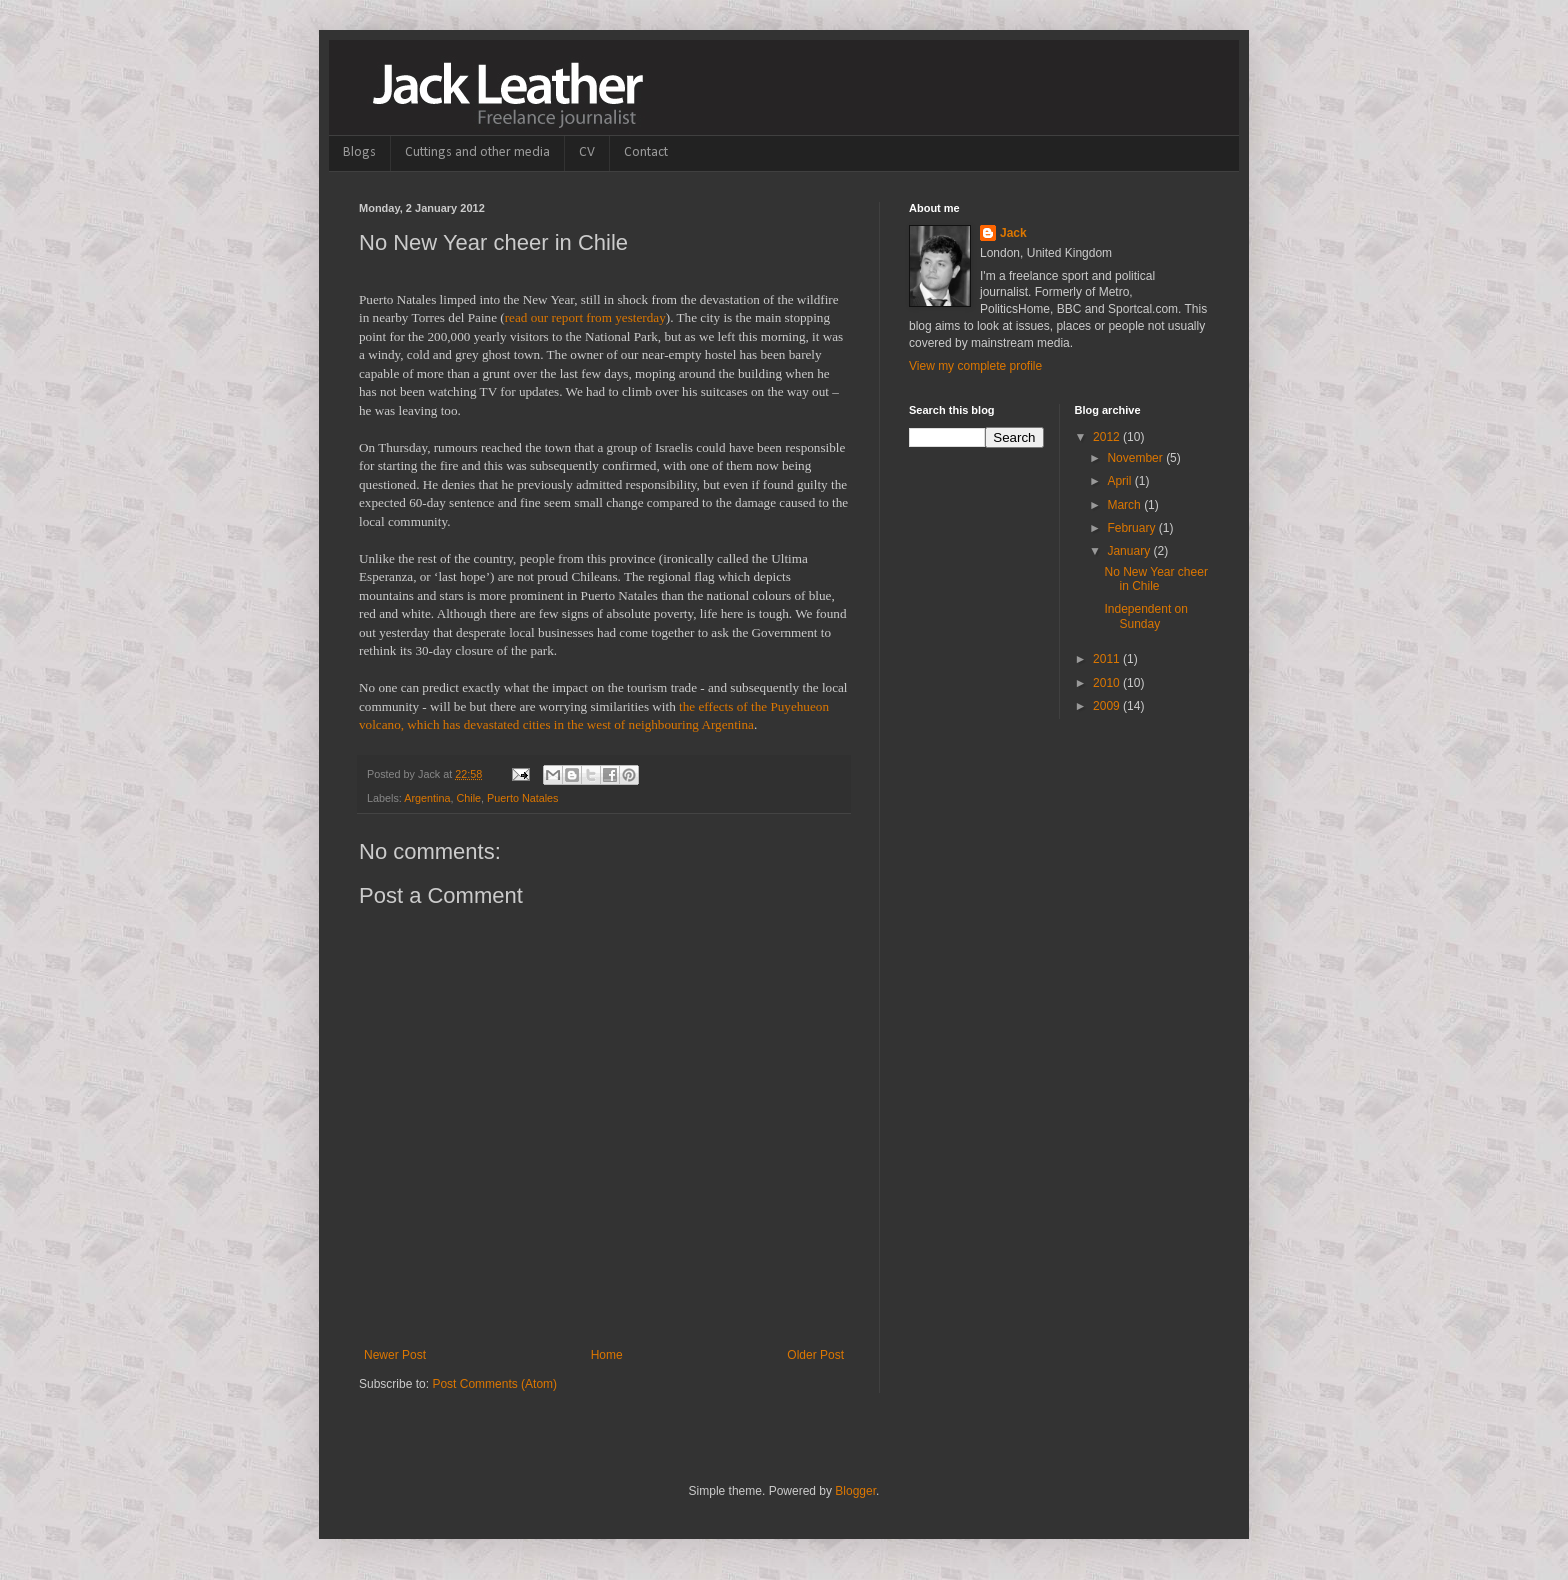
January (1130, 551)
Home (607, 1355)
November (1136, 458)
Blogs (359, 152)
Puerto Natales (522, 798)
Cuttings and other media (477, 152)
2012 (1108, 437)
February (1132, 528)
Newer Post (395, 1355)
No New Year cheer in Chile (1155, 579)
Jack (1013, 233)
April (1120, 481)
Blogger (855, 1491)
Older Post (815, 1355)
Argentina (427, 798)
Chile (468, 798)
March (1125, 505)
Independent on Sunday (1145, 616)
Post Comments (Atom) (494, 1384)
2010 (1108, 683)
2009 (1108, 706)
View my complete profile (975, 366)
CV (587, 152)
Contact (646, 152)
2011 (1108, 659)
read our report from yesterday (585, 317)
